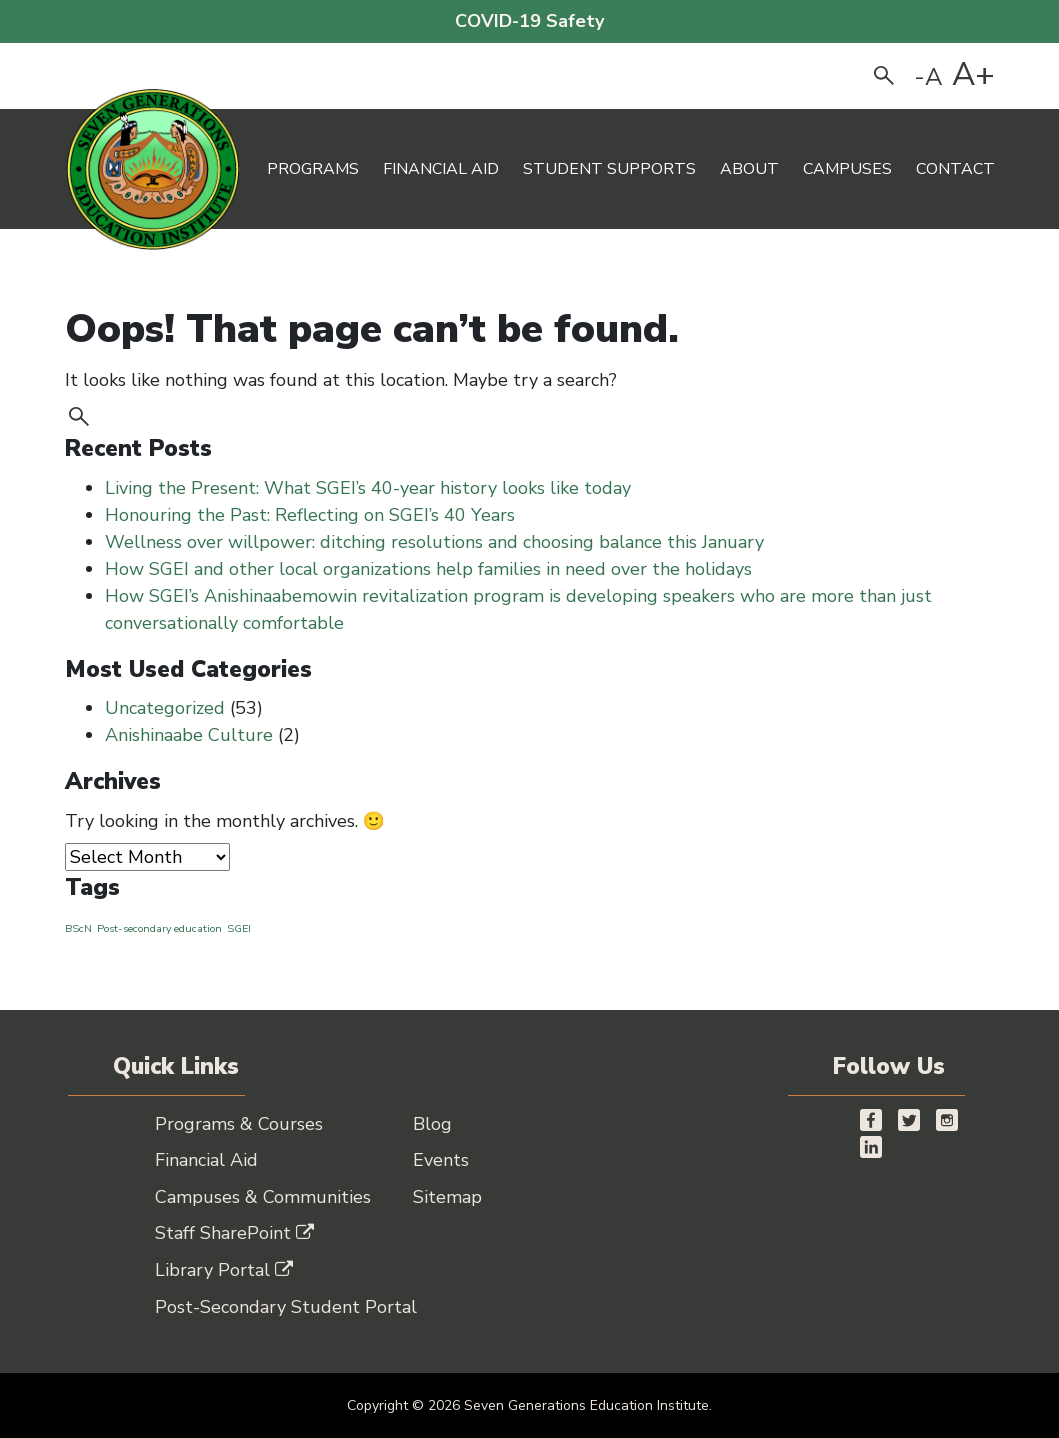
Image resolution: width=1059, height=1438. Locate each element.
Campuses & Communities (263, 1197)
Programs (313, 169)
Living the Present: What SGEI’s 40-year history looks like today (370, 488)
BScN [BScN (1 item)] (78, 928)
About (749, 169)
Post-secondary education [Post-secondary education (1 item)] (159, 928)
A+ (973, 75)
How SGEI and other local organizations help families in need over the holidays (431, 569)
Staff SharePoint (234, 1233)
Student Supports (609, 169)
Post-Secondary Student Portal (286, 1307)
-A (928, 77)
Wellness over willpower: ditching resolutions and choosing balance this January (434, 542)
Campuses (847, 169)
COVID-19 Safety (529, 21)
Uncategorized (165, 708)
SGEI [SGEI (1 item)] (239, 928)
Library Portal (224, 1270)
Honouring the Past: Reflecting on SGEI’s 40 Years (312, 515)
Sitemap (447, 1197)
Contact (955, 169)
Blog (432, 1124)
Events (441, 1160)
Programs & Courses (239, 1124)
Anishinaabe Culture (189, 735)
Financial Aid (441, 169)
